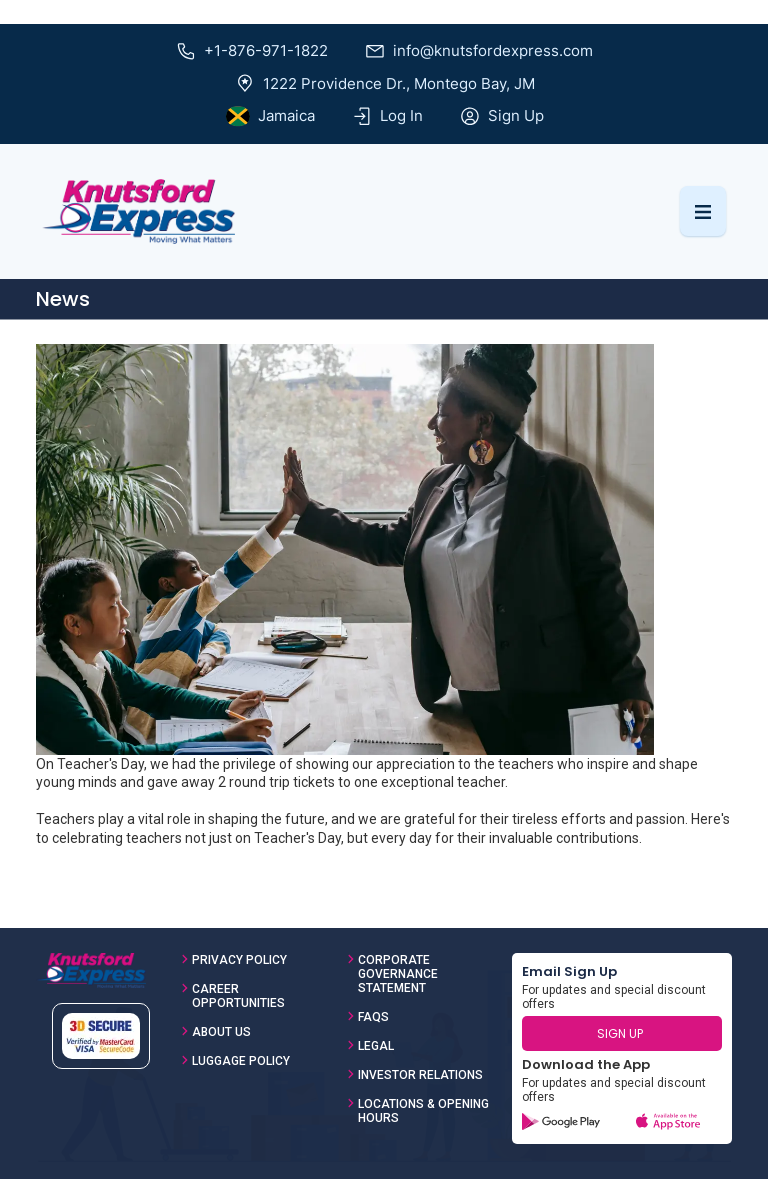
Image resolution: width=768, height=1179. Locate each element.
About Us (221, 1032)
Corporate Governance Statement (398, 974)
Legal (376, 1046)
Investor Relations (420, 1075)
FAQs (373, 1017)
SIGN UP (620, 1033)
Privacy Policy (239, 960)
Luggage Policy (241, 1061)
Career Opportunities (238, 996)
